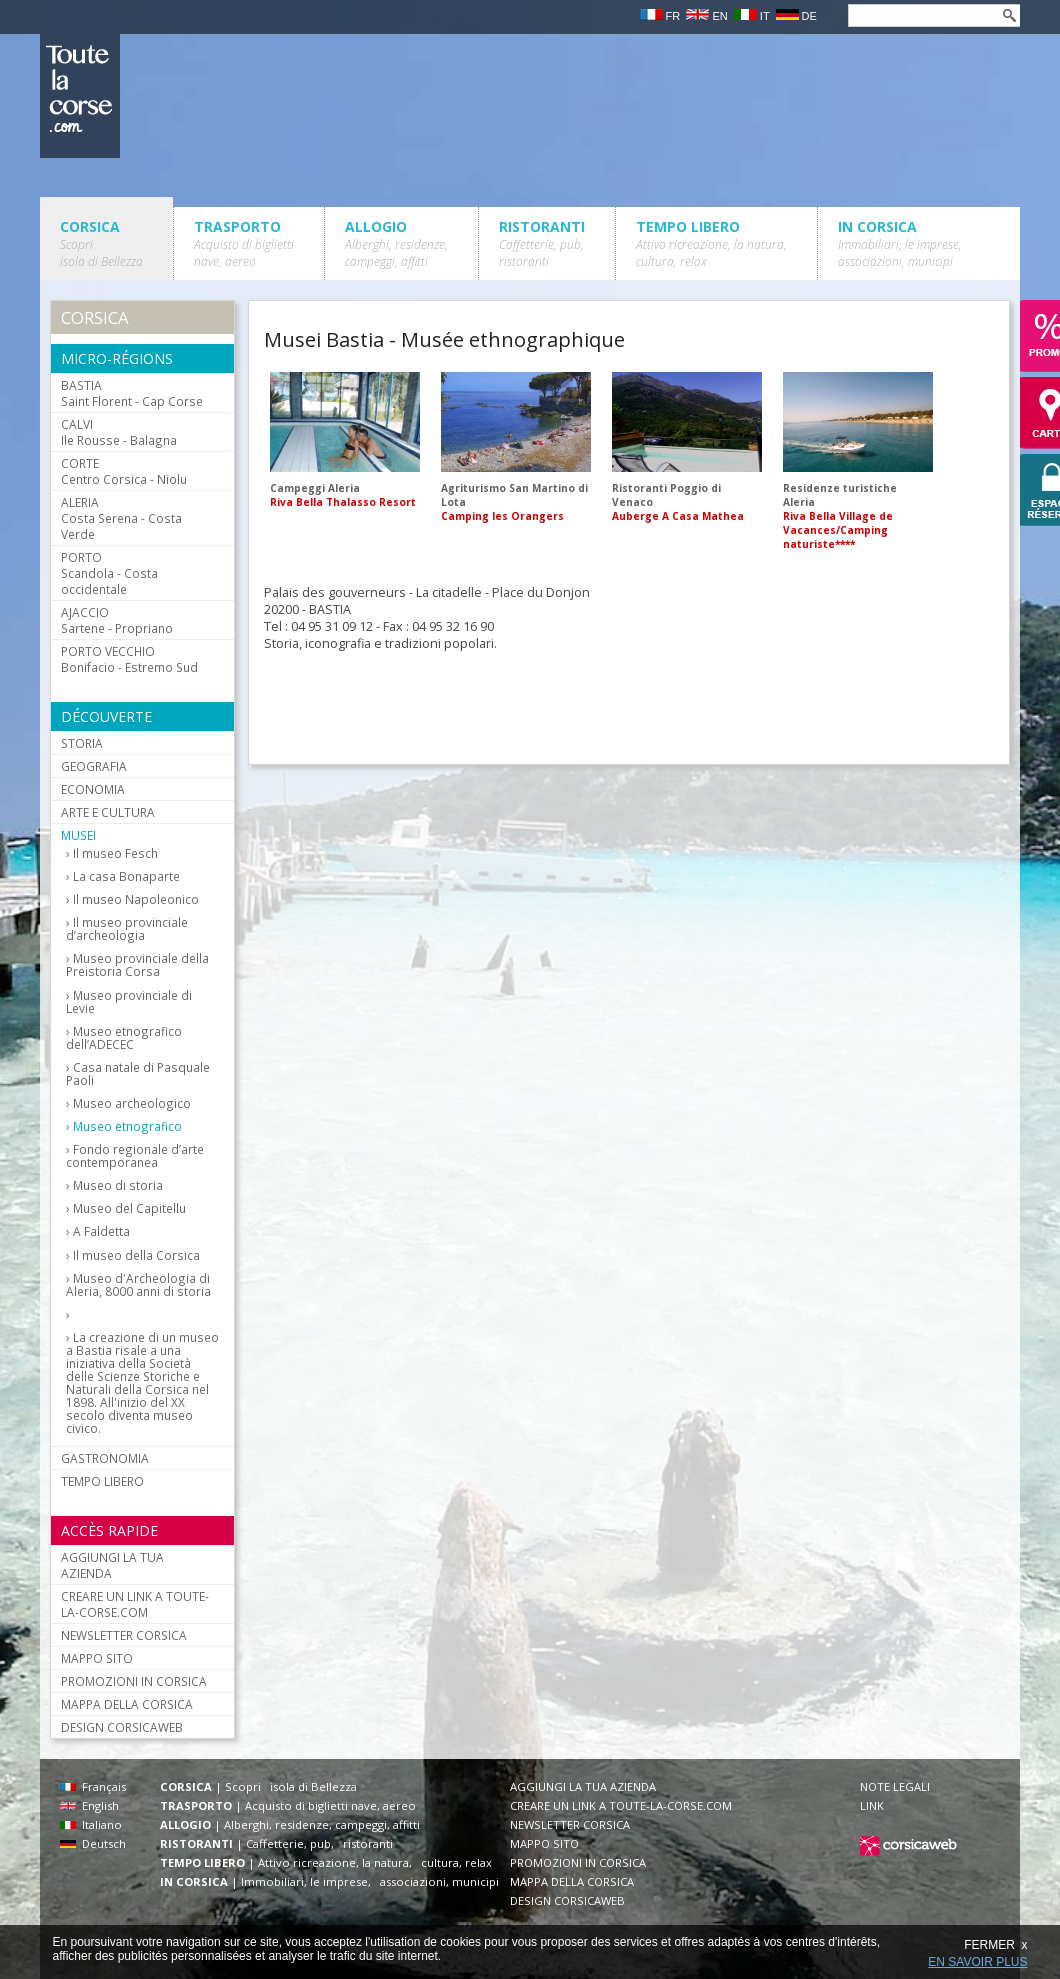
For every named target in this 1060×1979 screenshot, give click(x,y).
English (89, 1805)
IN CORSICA (900, 243)
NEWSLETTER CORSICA (124, 1635)
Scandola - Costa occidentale (109, 573)
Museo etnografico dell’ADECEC (124, 1038)
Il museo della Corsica (136, 1255)
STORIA (82, 743)
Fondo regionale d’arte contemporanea (135, 1156)
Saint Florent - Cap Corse (132, 393)
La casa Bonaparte (126, 876)
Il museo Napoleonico (136, 899)
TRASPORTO (244, 243)
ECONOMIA (93, 789)
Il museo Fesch (115, 853)
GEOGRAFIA (94, 766)
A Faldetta (101, 1231)
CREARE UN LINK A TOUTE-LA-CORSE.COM (135, 1604)
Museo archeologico (132, 1103)
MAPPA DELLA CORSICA (127, 1704)
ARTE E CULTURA (108, 812)
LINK (872, 1805)
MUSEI (78, 835)
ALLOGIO (396, 243)
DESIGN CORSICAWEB (122, 1727)
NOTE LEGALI (895, 1786)
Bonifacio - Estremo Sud (129, 659)
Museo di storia (118, 1185)
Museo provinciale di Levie (129, 1002)
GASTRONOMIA (105, 1458)
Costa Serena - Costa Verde (121, 518)
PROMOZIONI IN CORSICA (134, 1681)
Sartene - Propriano (117, 620)
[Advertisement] (390, 711)
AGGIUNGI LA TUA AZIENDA (112, 1565)
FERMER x (995, 1945)
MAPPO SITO (97, 1658)
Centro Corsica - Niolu (124, 471)
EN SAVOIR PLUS (977, 1962)
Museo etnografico (127, 1126)
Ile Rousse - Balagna (119, 432)
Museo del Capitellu (129, 1208)
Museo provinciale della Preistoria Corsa (137, 965)
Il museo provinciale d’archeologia (127, 929)
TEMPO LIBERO (711, 243)
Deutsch (93, 1843)
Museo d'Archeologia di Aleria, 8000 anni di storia (138, 1285)
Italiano (91, 1824)
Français (93, 1786)
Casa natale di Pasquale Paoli (138, 1074)
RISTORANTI (542, 243)
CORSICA (101, 243)
